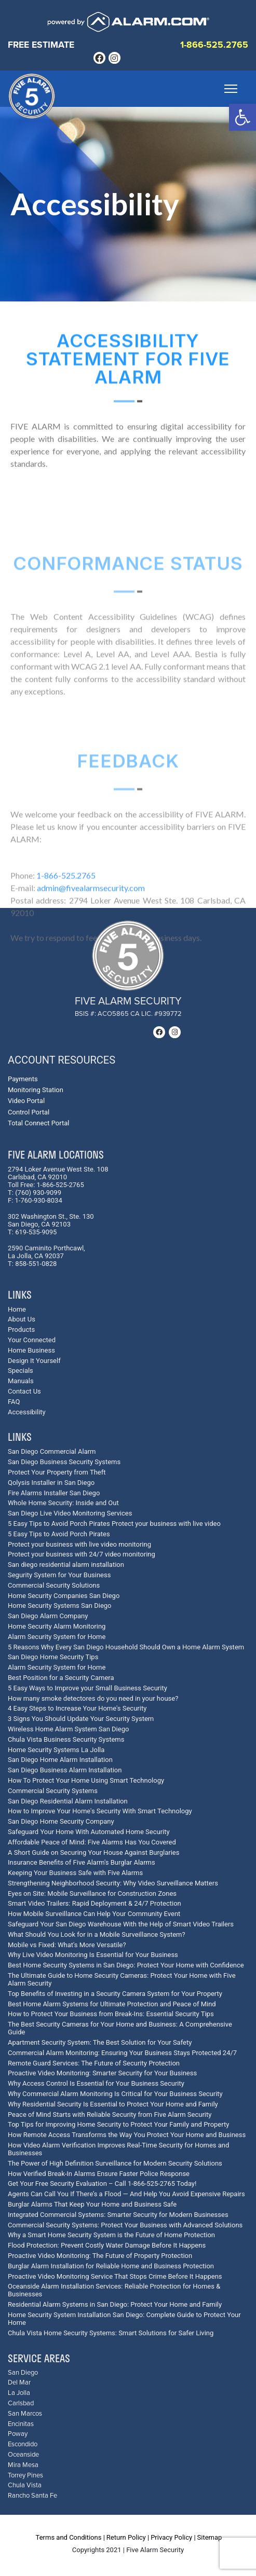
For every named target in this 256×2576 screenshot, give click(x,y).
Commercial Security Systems (53, 1791)
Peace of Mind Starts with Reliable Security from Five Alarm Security (109, 2114)
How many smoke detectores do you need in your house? (93, 1698)
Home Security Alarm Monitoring (56, 1626)
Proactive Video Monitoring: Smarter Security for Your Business (102, 2073)
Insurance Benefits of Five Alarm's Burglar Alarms (81, 1862)
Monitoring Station (35, 1090)
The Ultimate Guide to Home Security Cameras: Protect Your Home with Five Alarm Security (122, 1979)
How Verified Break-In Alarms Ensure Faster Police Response (99, 2174)
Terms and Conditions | (70, 2537)
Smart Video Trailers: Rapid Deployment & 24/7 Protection (94, 1903)
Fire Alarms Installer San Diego (54, 1493)
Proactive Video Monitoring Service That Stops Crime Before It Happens (115, 2276)
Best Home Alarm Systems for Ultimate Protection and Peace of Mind (112, 2004)
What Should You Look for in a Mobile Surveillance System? (96, 1934)
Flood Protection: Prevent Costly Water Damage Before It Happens (107, 2245)
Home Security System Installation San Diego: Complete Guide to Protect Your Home (124, 2318)
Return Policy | (127, 2537)
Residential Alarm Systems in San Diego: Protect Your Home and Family (115, 2304)
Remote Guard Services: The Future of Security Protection (94, 2063)
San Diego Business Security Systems (64, 1462)
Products (21, 1329)
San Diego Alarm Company (48, 1616)
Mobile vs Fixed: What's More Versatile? (67, 1945)
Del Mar (19, 2383)
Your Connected (32, 1340)
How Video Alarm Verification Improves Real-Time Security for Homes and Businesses (118, 2149)
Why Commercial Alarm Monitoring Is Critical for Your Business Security (115, 2094)
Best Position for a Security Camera (61, 1678)
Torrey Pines (25, 2475)
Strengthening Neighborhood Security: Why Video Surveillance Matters (113, 1883)
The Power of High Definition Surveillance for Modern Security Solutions (115, 2163)
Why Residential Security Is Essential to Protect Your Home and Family (113, 2104)
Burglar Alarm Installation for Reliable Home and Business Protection (111, 2266)
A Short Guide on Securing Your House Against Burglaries (93, 1852)
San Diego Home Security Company (61, 1821)
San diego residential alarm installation (66, 1564)
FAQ (14, 1402)
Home (17, 1309)
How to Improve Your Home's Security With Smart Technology (100, 1811)
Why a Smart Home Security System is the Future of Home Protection (111, 2235)
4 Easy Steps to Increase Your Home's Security (77, 1708)
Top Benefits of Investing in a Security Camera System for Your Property (115, 1994)
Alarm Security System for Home (56, 1637)
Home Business (31, 1350)
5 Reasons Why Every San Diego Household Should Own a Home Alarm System (126, 1647)
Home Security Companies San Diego (63, 1596)
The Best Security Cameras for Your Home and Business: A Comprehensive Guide (120, 2028)
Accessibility (27, 1412)
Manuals (21, 1381)
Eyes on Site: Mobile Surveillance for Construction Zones (92, 1893)
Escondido (22, 2444)
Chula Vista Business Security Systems (66, 1739)
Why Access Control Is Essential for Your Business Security (96, 2083)
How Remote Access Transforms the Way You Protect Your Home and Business (127, 2135)
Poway (18, 2434)
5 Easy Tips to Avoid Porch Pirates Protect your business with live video (114, 1523)
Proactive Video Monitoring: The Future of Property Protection (100, 2256)
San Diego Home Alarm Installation (60, 1760)
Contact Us (24, 1391)
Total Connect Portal (38, 1123)
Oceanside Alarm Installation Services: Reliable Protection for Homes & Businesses (114, 2290)
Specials (20, 1370)
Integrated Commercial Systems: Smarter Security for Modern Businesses (118, 2215)
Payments (23, 1079)
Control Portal (28, 1112)
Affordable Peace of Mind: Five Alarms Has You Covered (92, 1842)
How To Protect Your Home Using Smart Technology (86, 1780)
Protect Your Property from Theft (57, 1472)
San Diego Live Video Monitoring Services (70, 1513)
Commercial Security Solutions (54, 1585)
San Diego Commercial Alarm (52, 1451)
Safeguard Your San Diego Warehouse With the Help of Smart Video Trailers (121, 1924)
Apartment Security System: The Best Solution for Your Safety (100, 2042)
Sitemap (209, 2537)
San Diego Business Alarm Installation (65, 1770)
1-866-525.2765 (214, 44)
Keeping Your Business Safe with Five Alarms (75, 1873)
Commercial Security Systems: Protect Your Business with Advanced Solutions (125, 2225)
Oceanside (23, 2455)
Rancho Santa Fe (32, 2496)
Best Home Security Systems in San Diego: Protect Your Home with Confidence (126, 1965)
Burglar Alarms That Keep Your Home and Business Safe (92, 2204)
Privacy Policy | (173, 2537)
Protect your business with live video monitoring (79, 1544)
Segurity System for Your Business (59, 1575)
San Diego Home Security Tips (53, 1657)
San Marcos (25, 2414)
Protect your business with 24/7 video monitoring (81, 1554)
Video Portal (26, 1101)
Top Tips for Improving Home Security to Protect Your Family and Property (118, 2124)
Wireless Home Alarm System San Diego (68, 1729)
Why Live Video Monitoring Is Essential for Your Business (93, 1955)
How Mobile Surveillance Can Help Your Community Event (94, 1914)
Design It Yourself (34, 1361)
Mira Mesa (23, 2465)
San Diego (23, 2373)
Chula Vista (25, 2485)
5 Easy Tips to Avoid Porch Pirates (59, 1534)
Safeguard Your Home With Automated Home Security (89, 1832)
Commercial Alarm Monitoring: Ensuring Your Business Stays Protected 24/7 (122, 2053)
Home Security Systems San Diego (60, 1605)
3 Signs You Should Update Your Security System (81, 1719)
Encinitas (21, 2424)
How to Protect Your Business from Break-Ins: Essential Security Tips (111, 2014)
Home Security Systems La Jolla (56, 1750)
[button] (242, 117)
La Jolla (19, 2393)
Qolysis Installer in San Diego (51, 1482)
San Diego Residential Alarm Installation (68, 1801)
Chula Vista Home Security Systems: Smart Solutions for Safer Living (110, 2333)
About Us (21, 1319)
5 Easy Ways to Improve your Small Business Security (87, 1688)
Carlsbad (21, 2403)
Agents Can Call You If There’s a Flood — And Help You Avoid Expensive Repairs (126, 2194)
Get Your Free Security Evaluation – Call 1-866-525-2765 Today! (102, 2183)
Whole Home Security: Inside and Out (63, 1503)
